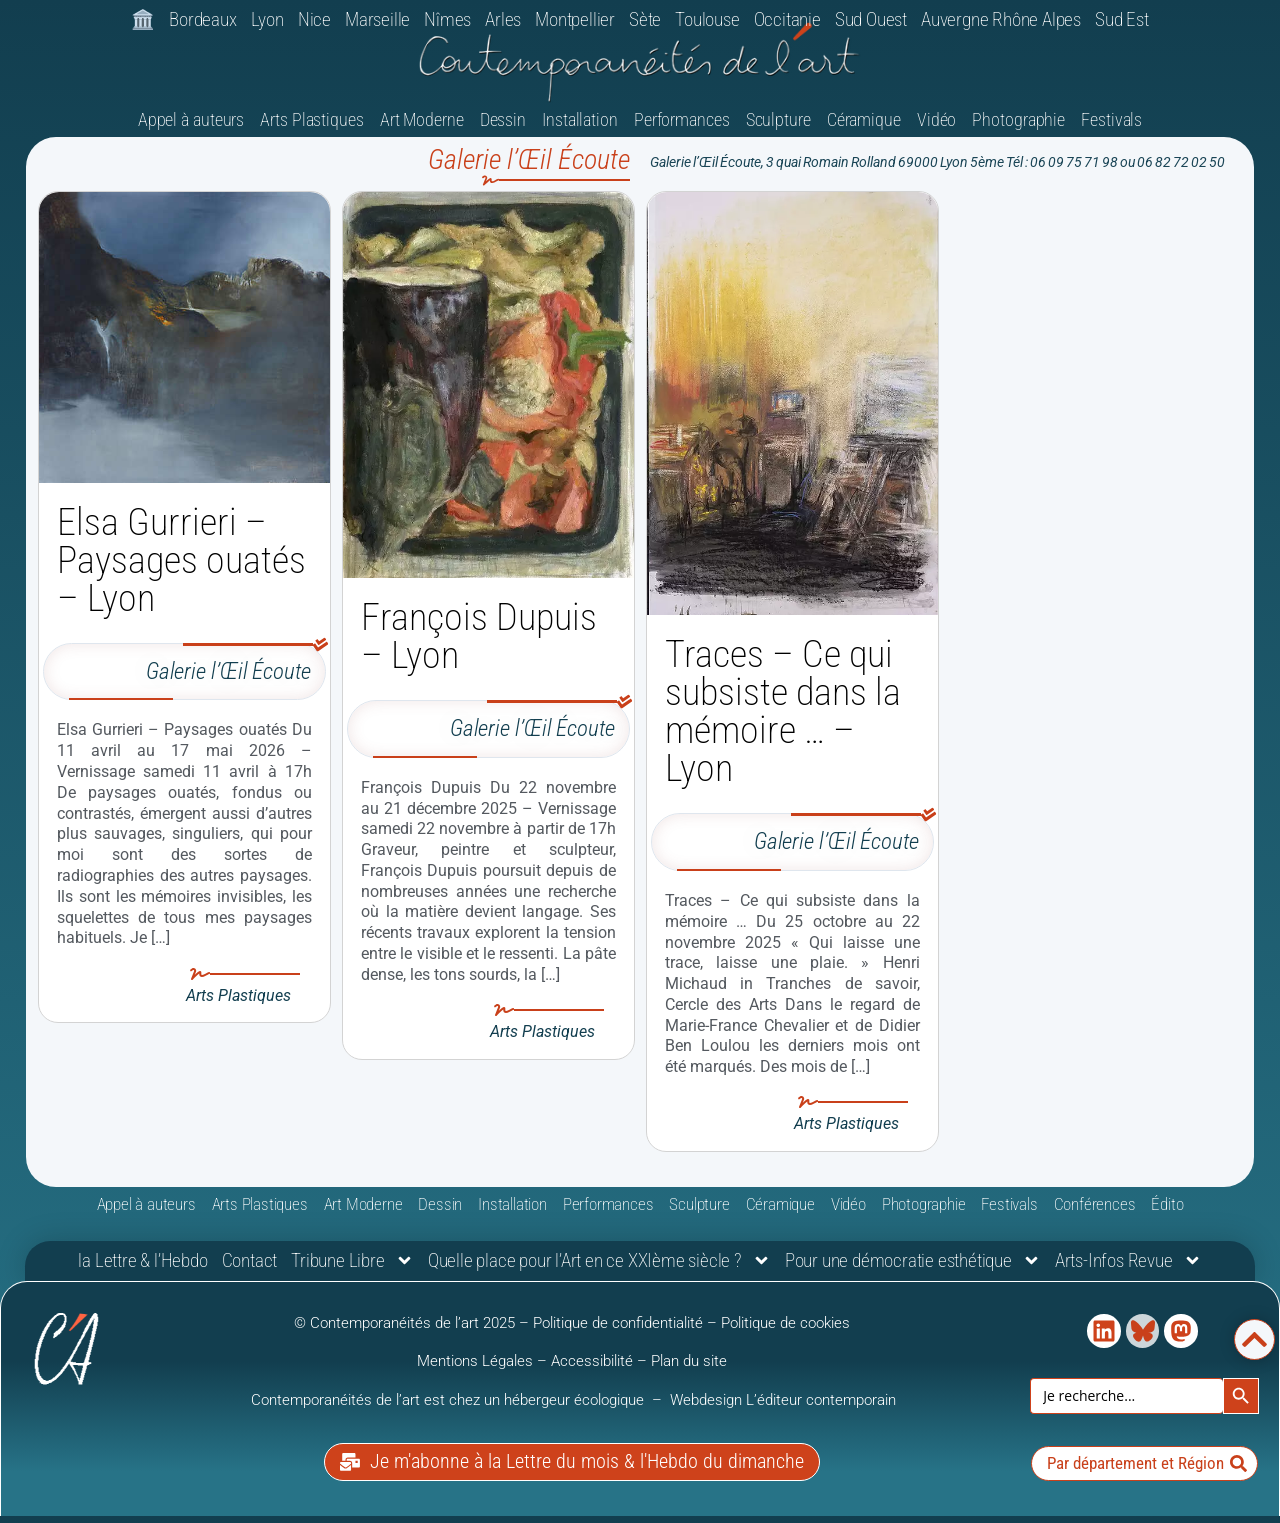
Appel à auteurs (191, 129)
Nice (314, 19)
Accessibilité (592, 1371)
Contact (250, 1270)
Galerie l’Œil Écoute (228, 681)
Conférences (1095, 1214)
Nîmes (447, 19)
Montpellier (575, 19)
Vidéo (937, 129)
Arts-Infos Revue (1128, 1271)
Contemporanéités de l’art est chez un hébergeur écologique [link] (449, 1410)
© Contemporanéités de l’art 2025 (406, 1333)
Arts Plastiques (312, 129)
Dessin (503, 129)
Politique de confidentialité (618, 1333)
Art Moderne (422, 129)
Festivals (1111, 129)
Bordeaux (202, 19)
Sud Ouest (871, 19)
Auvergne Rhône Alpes (1001, 19)
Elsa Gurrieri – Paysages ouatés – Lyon (181, 570)
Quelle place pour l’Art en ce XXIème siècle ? (599, 1271)
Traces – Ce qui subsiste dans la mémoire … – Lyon (783, 721)
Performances (682, 129)
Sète (645, 19)
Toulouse (707, 19)
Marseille (377, 19)
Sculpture (778, 129)
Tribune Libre (352, 1271)
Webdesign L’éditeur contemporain (783, 1410)
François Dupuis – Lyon (479, 646)
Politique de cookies (785, 1333)
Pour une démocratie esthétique (913, 1271)
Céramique (864, 129)
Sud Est (1122, 19)
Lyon (267, 19)
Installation (580, 129)
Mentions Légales (475, 1371)
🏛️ (143, 19)
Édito (1167, 1214)
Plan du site (689, 1371)
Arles (503, 19)
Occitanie (787, 19)
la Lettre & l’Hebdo (142, 1270)
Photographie (1018, 129)
